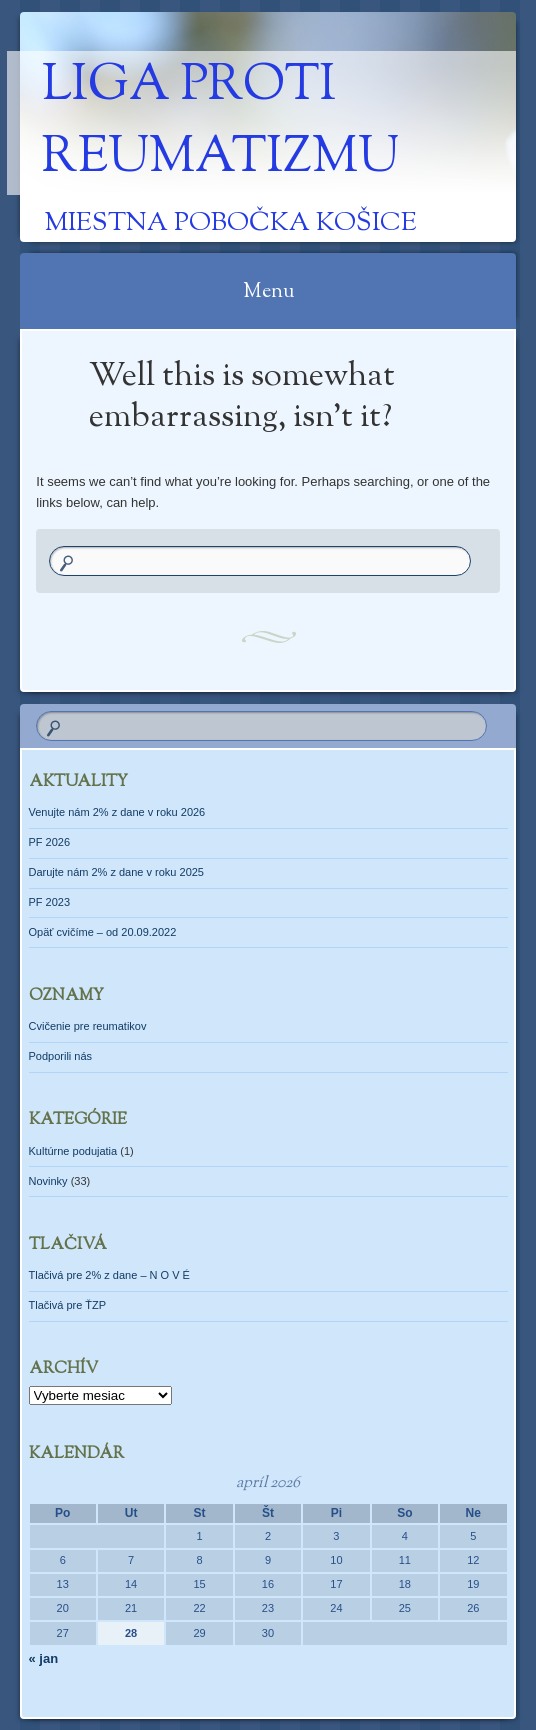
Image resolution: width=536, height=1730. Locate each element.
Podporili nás (61, 1056)
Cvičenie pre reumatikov (88, 1026)
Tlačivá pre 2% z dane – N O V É (109, 1275)
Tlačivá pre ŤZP (68, 1305)
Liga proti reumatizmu (220, 123)
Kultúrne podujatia (73, 1151)
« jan (44, 1658)
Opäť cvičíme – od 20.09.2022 (103, 932)
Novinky (48, 1181)
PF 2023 (50, 902)
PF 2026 (50, 842)
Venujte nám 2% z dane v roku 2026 (117, 812)
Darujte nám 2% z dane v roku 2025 (117, 872)
